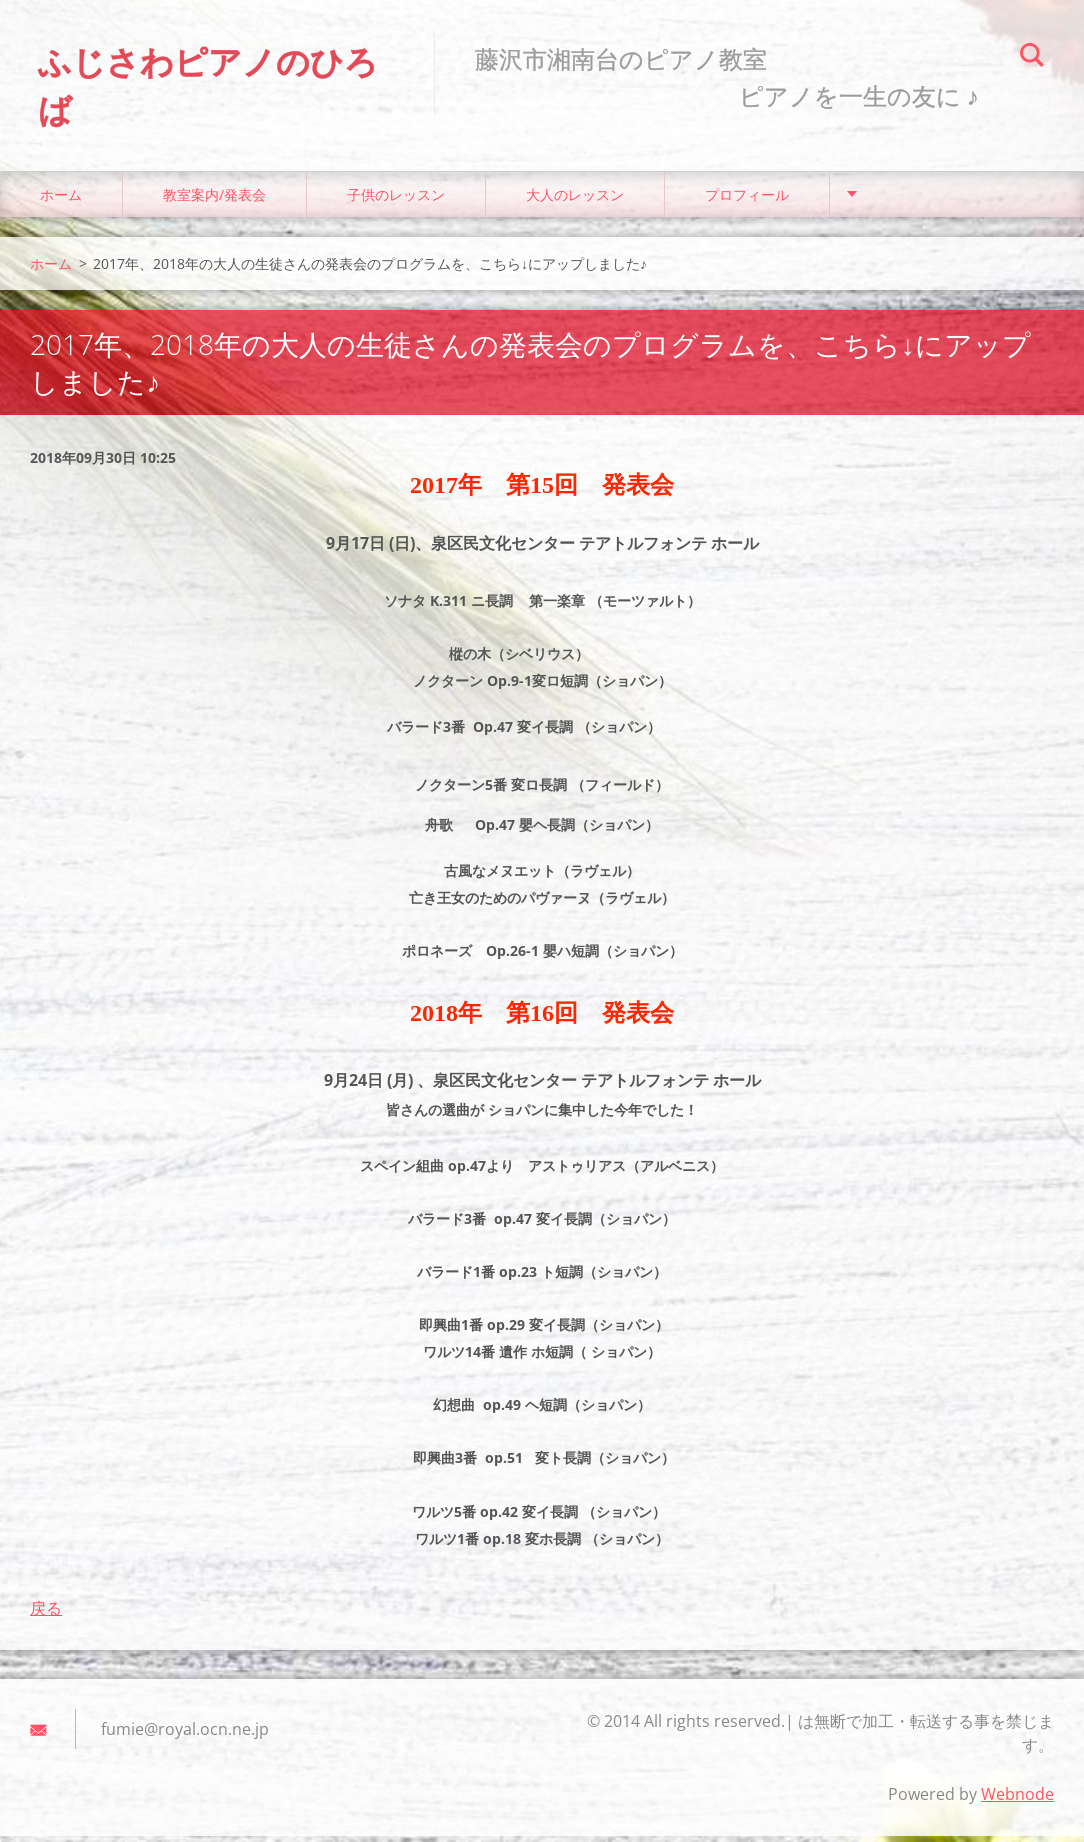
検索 (1032, 58)
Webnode (1017, 1800)
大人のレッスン (575, 199)
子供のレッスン (396, 199)
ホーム (61, 199)
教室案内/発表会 (214, 199)
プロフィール (747, 199)
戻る (46, 1614)
